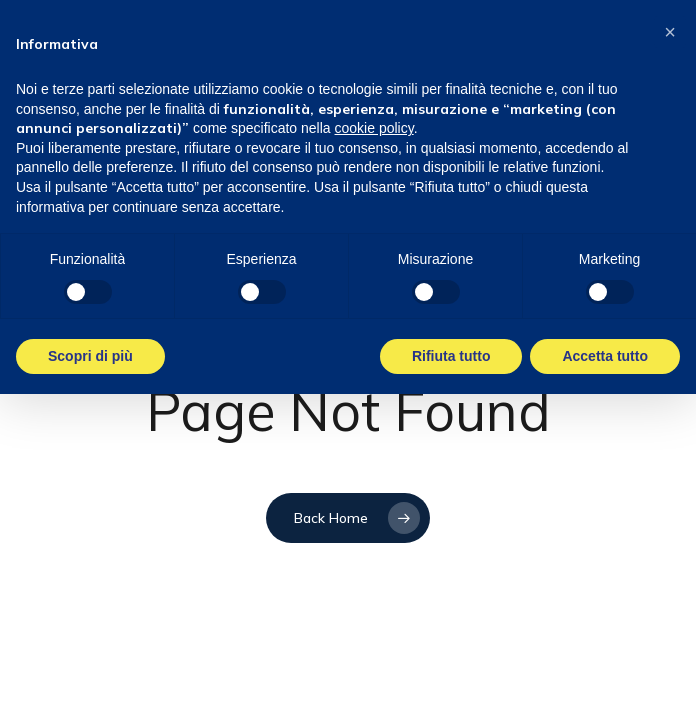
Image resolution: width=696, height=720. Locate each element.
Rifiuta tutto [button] (451, 356)
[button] (670, 32)
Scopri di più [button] (90, 356)
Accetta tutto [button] (605, 356)
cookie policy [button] (374, 128)
